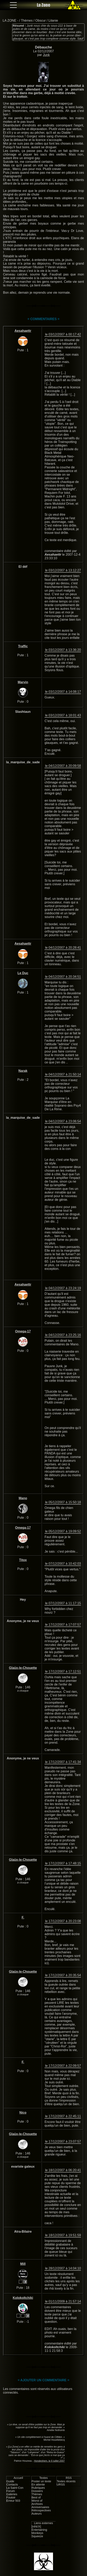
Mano (23, 1498)
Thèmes (27, 20)
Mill (23, 2264)
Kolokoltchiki (23, 2297)
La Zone (43, 5)
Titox (23, 1560)
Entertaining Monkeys (39, 2531)
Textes (43, 2477)
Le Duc (22, 973)
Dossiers (37, 2491)
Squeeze (37, 2536)
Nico (23, 2112)
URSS (61, 2484)
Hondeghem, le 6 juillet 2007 (49, 2460)
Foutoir (11, 2497)
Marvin (23, 682)
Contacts (12, 2484)
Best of (36, 2497)
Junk (46, 55)
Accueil (18, 2477)
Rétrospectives (41, 2510)
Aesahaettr (23, 330)
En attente (38, 2484)
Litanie (53, 20)
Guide (10, 2481)
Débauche (43, 47)
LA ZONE (9, 20)
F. (23, 1917)
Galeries (11, 2494)
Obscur (40, 20)
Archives (37, 2504)
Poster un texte (41, 2481)
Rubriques (38, 2487)
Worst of (37, 2500)
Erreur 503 (13, 2500)
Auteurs (37, 2513)
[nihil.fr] (36, 2526)
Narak (22, 1070)
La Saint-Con (14, 2487)
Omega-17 (23, 1331)
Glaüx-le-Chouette (23, 1668)
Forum (10, 2491)
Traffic (23, 646)
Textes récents (66, 2481)
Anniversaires (40, 2507)
